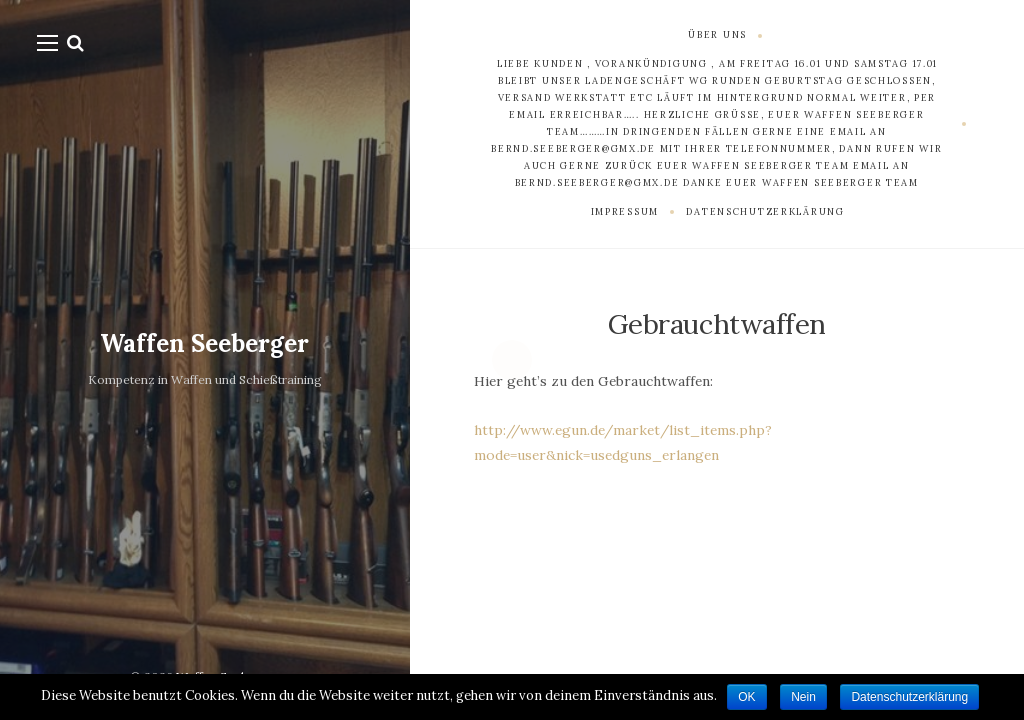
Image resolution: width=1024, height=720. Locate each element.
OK (746, 697)
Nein (803, 697)
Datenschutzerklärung (909, 697)
